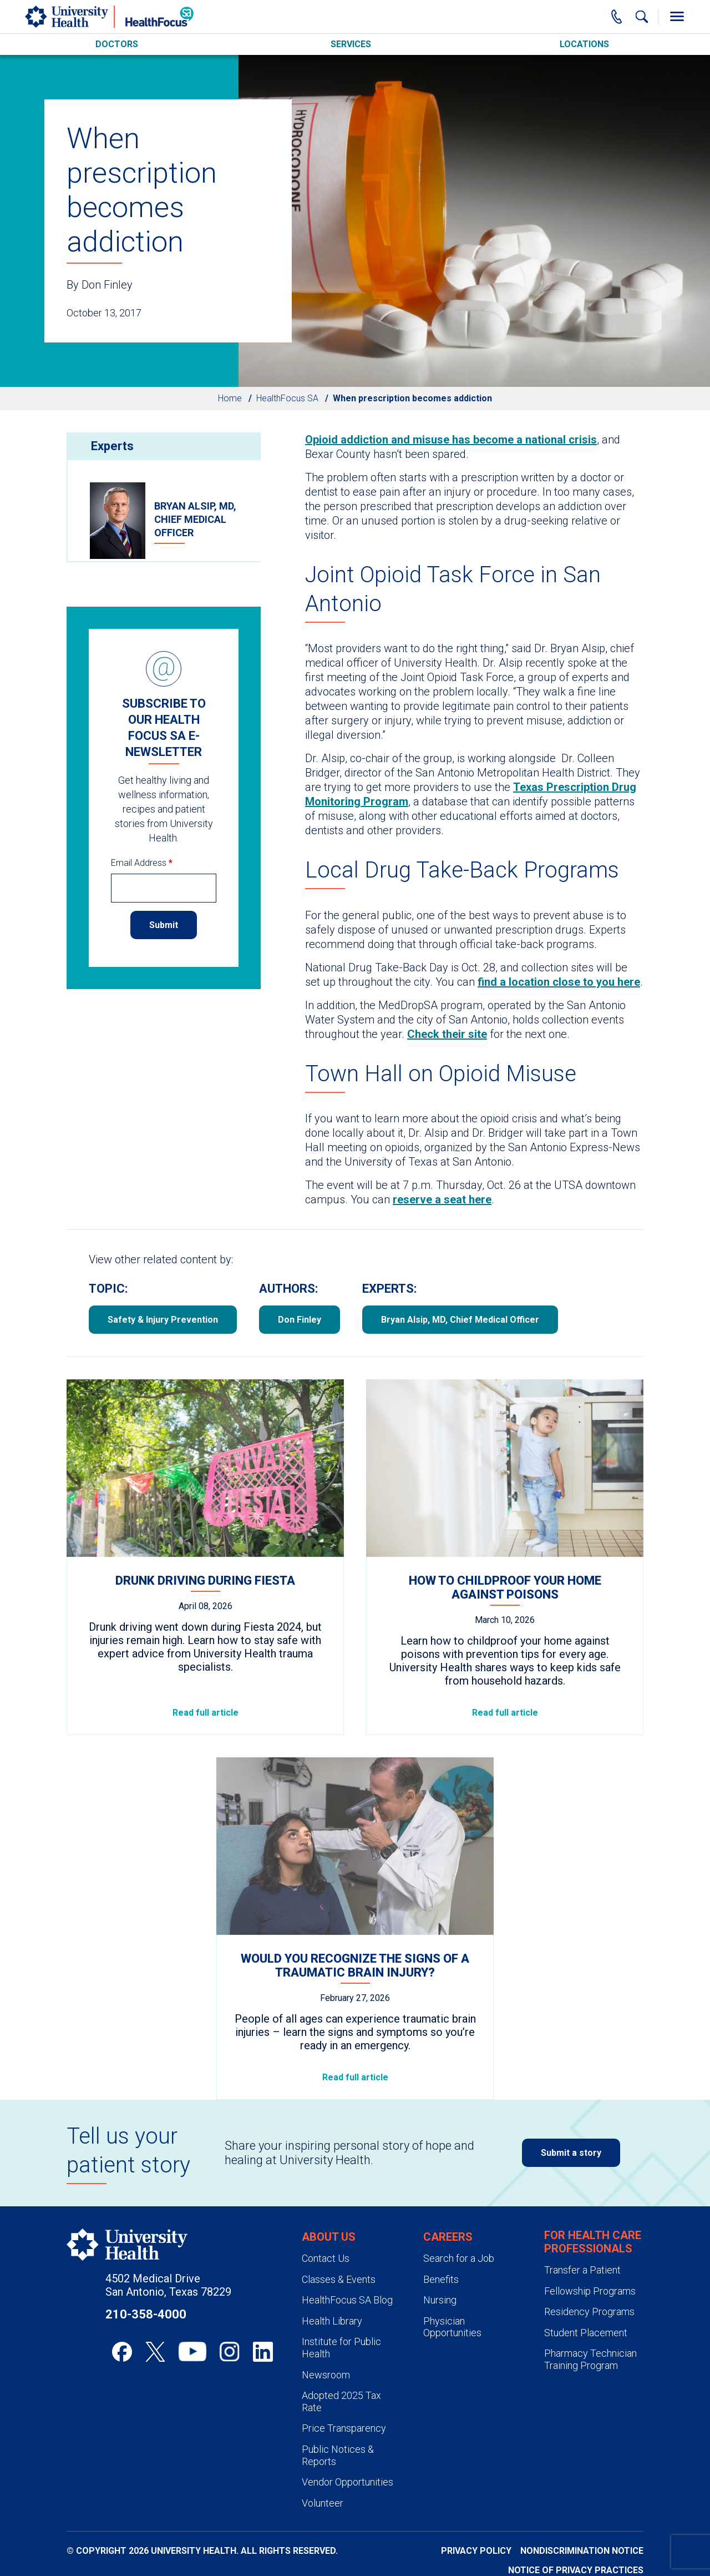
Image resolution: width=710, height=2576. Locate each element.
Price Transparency (344, 2428)
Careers (448, 2237)
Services (351, 44)
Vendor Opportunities (347, 2482)
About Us (329, 2237)
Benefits (441, 2279)
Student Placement (585, 2332)
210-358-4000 (145, 2314)
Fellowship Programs (590, 2291)
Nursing (440, 2300)
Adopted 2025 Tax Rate (341, 2401)
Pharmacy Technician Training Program (590, 2359)
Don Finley (299, 1319)
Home (230, 398)
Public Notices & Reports (338, 2455)
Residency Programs (589, 2311)
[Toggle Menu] (676, 16)
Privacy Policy (476, 2550)
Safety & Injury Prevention (163, 1319)
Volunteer (322, 2503)
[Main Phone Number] (616, 16)
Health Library (332, 2321)
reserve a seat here (442, 1199)
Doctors (116, 44)
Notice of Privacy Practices (575, 2570)
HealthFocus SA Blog (347, 2300)
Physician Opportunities (452, 2327)
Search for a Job (458, 2258)
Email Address (142, 863)
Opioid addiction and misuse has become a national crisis (451, 439)
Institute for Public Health (341, 2348)
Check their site (447, 1034)
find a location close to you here (559, 982)
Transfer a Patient (582, 2270)
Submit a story (571, 2152)
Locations (584, 44)
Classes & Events (339, 2279)
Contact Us (325, 2258)
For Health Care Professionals (592, 2242)
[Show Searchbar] (641, 16)
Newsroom (326, 2375)
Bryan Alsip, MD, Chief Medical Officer (460, 1319)
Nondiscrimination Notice (581, 2550)
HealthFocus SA (287, 398)
